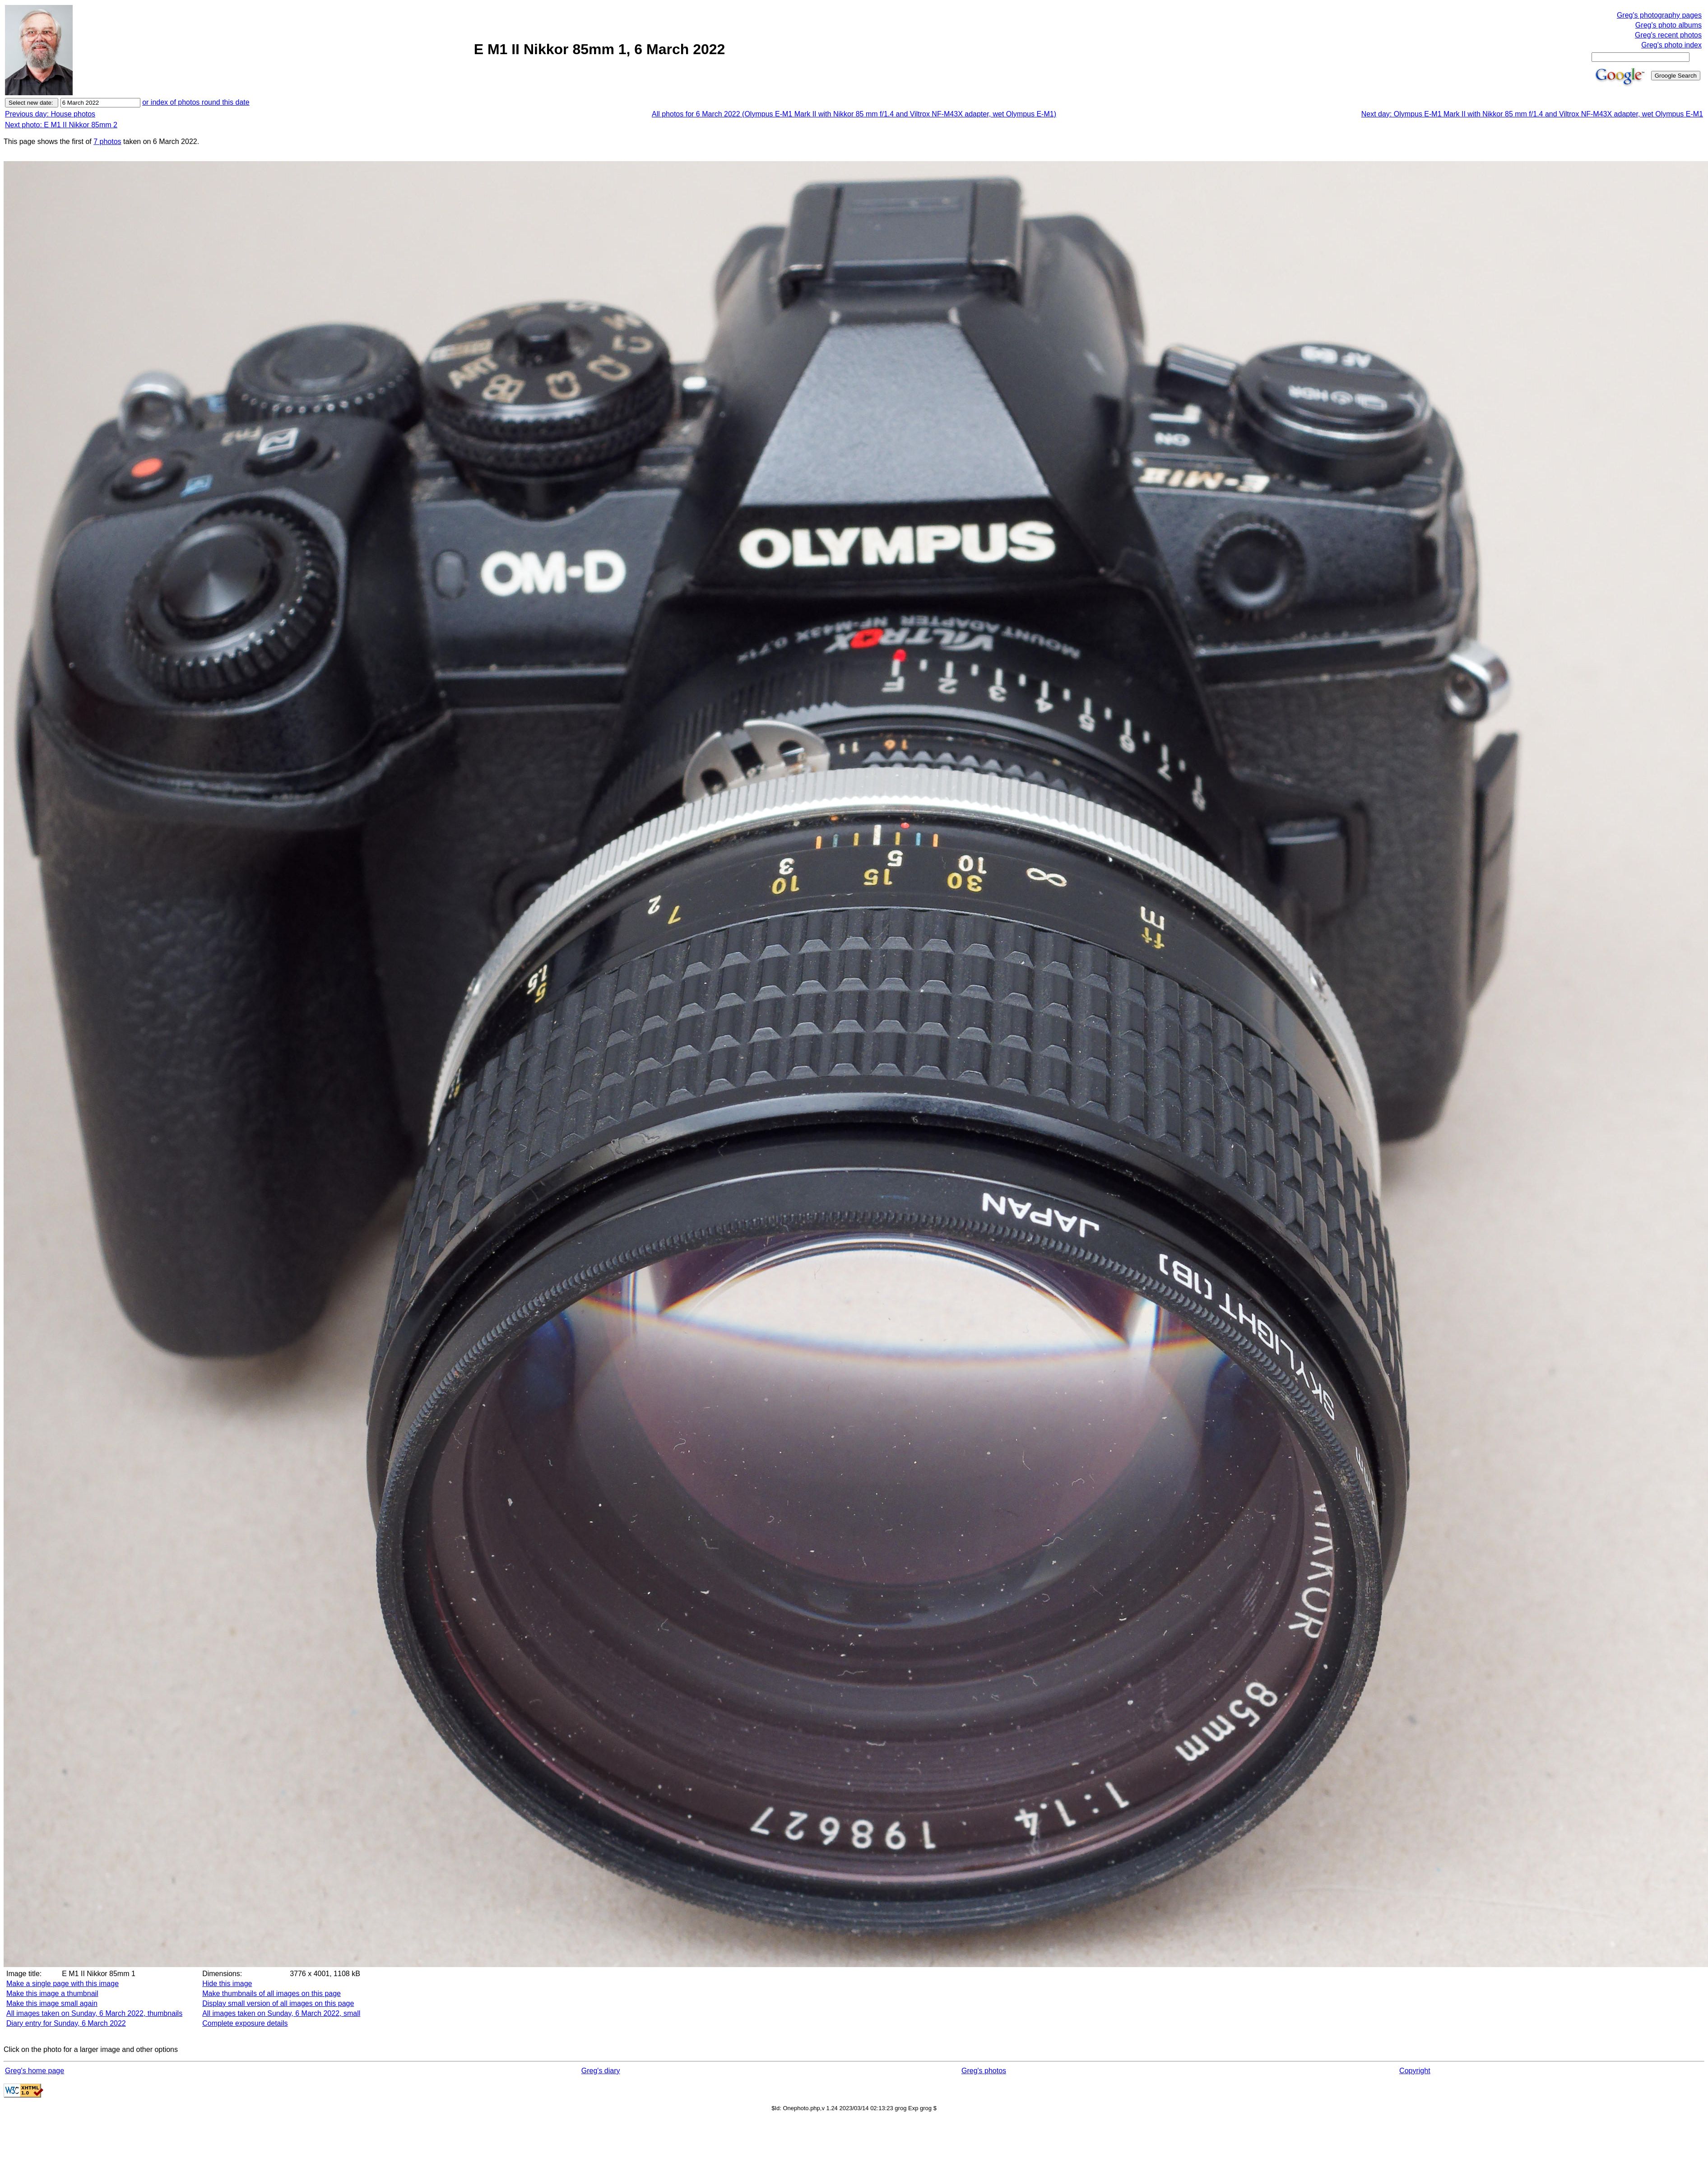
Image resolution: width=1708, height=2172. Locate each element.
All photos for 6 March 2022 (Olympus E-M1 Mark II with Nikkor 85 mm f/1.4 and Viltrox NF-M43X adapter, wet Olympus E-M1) (854, 114)
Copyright (1414, 2071)
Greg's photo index (1671, 45)
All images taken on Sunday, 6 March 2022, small (281, 2013)
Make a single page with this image (62, 1983)
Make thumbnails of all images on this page (271, 1993)
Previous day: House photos (50, 114)
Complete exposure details (245, 2023)
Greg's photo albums (1668, 25)
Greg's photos (983, 2071)
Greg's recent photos (1668, 35)
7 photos (107, 141)
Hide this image (227, 1983)
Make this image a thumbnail (52, 1993)
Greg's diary (600, 2071)
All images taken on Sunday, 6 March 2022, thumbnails (94, 2013)
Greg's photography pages (1659, 15)
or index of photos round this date (196, 102)
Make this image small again (51, 2003)
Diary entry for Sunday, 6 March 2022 (66, 2023)
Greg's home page (34, 2071)
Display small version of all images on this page (278, 2003)
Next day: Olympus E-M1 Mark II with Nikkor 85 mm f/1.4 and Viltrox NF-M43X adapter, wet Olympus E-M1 (1532, 114)
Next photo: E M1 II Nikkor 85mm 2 (61, 125)
